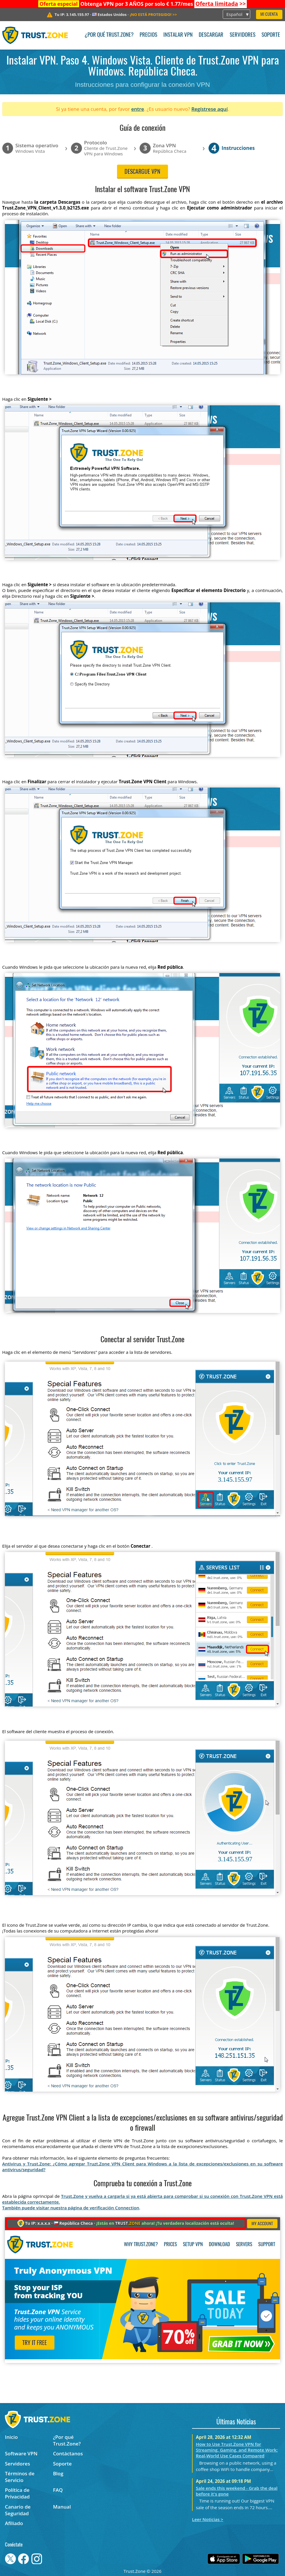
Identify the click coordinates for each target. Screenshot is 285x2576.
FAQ (58, 2490)
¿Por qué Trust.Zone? (109, 35)
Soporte (271, 35)
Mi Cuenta (269, 14)
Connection (127, 2208)
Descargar (211, 35)
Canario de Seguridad (18, 2510)
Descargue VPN (142, 172)
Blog (58, 2473)
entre (137, 109)
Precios (148, 35)
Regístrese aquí (209, 109)
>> (221, 4)
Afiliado (14, 2523)
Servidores (242, 35)
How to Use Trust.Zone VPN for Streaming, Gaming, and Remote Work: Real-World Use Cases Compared (236, 2450)
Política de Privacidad (17, 2493)
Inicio (11, 2437)
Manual (62, 2506)
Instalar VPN (178, 35)
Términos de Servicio (19, 2476)
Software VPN (21, 2453)
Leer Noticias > (207, 2519)
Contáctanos (68, 2453)
